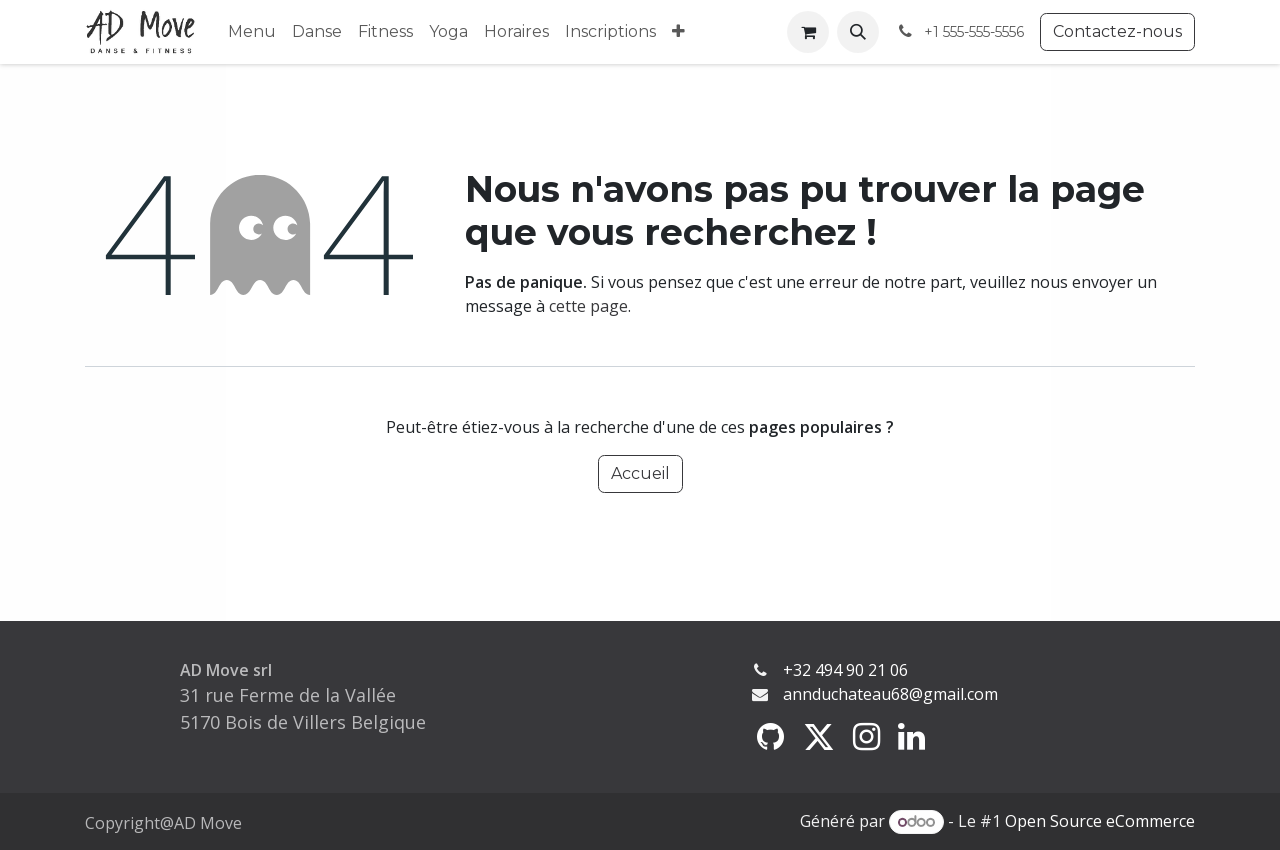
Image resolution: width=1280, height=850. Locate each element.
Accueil (640, 473)
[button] (858, 32)
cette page (588, 306)
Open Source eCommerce (1100, 821)
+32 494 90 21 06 (845, 670)
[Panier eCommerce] (808, 32)
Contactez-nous (1117, 31)
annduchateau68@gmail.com (890, 694)
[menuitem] (252, 32)
